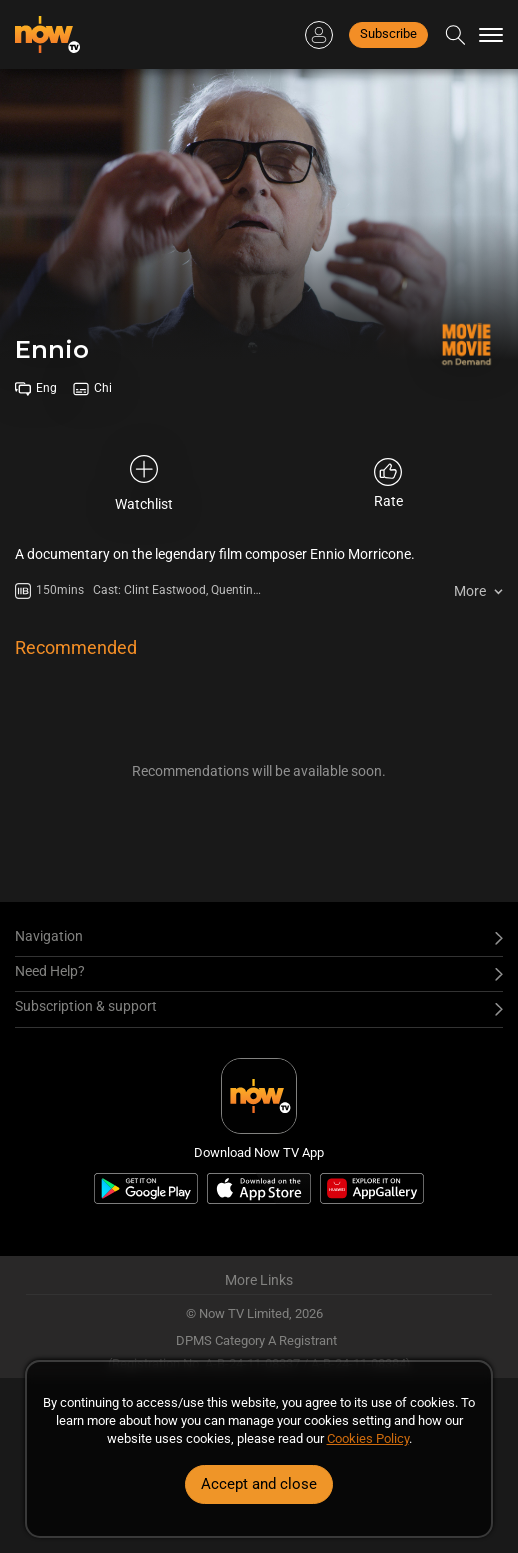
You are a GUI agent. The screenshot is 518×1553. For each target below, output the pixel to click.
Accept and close (259, 1484)
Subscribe (388, 33)
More (470, 591)
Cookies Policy (368, 1438)
